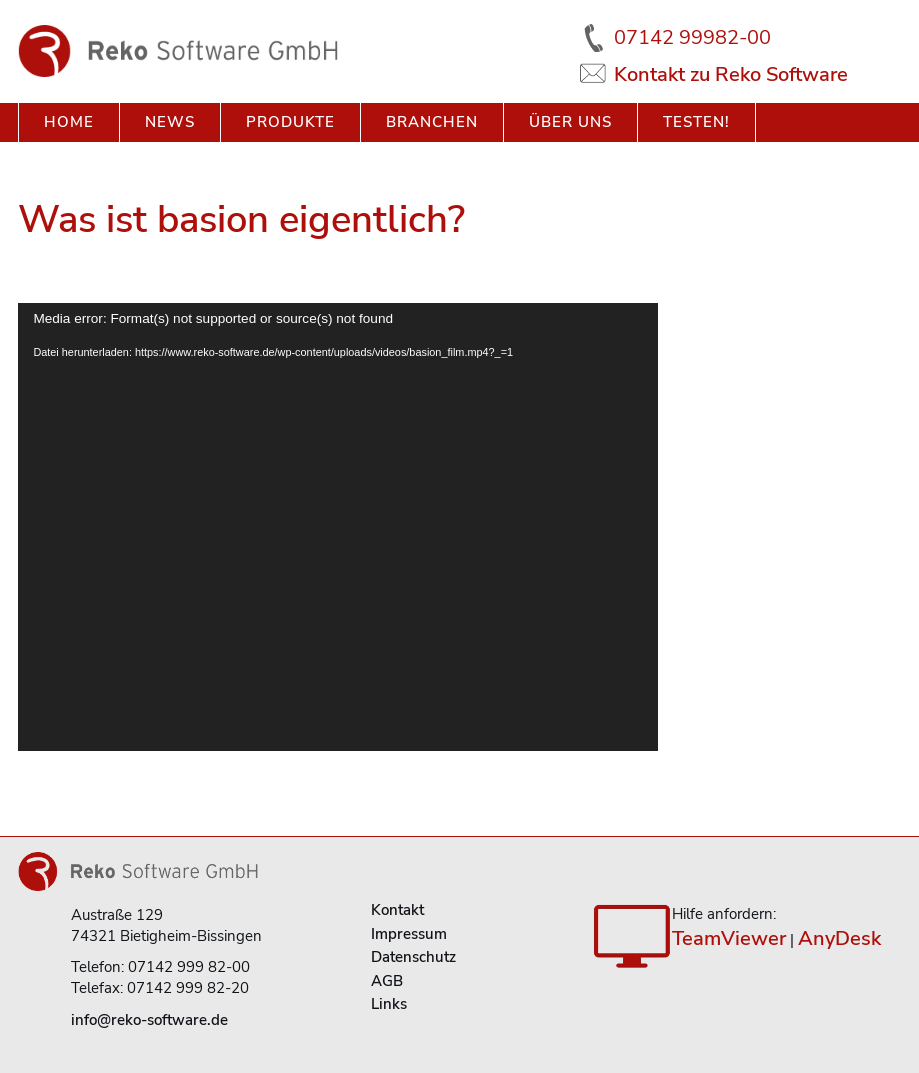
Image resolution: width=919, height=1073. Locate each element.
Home (69, 122)
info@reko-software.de (149, 1020)
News (170, 122)
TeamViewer (729, 938)
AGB (387, 981)
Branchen (432, 122)
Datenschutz (413, 957)
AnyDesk (839, 938)
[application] (338, 527)
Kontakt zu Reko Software (731, 75)
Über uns (570, 122)
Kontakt (397, 910)
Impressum (409, 934)
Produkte (290, 122)
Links (389, 1004)
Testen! (696, 122)
